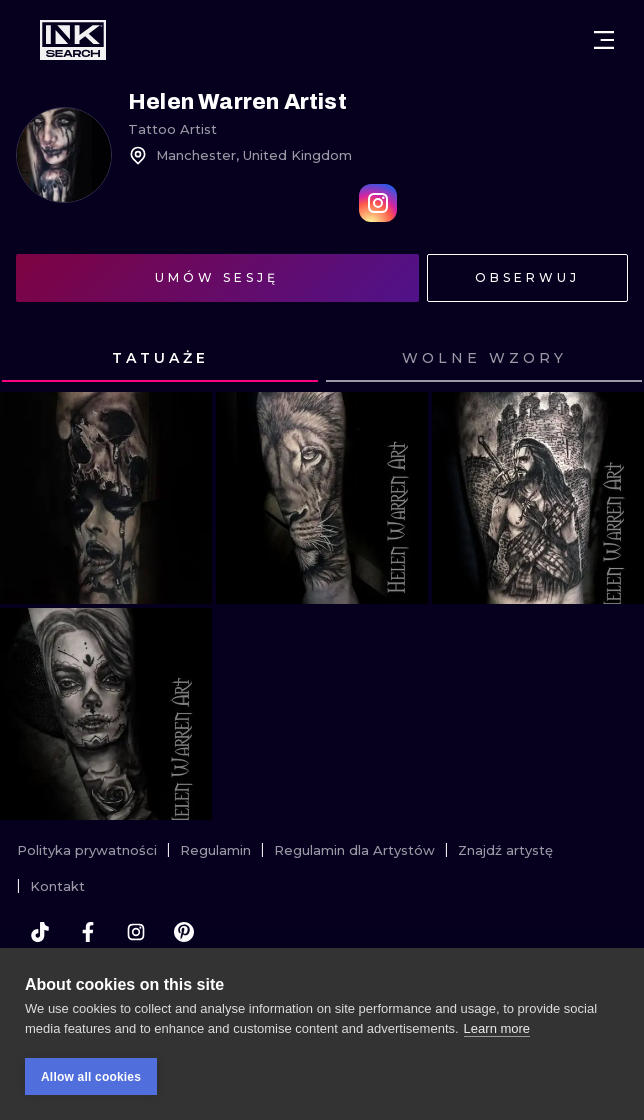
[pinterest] (184, 932)
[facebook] (88, 932)
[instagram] (136, 932)
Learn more (497, 1028)
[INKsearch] (73, 40)
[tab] (160, 359)
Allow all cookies (91, 1077)
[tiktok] (40, 932)
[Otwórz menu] (604, 40)
